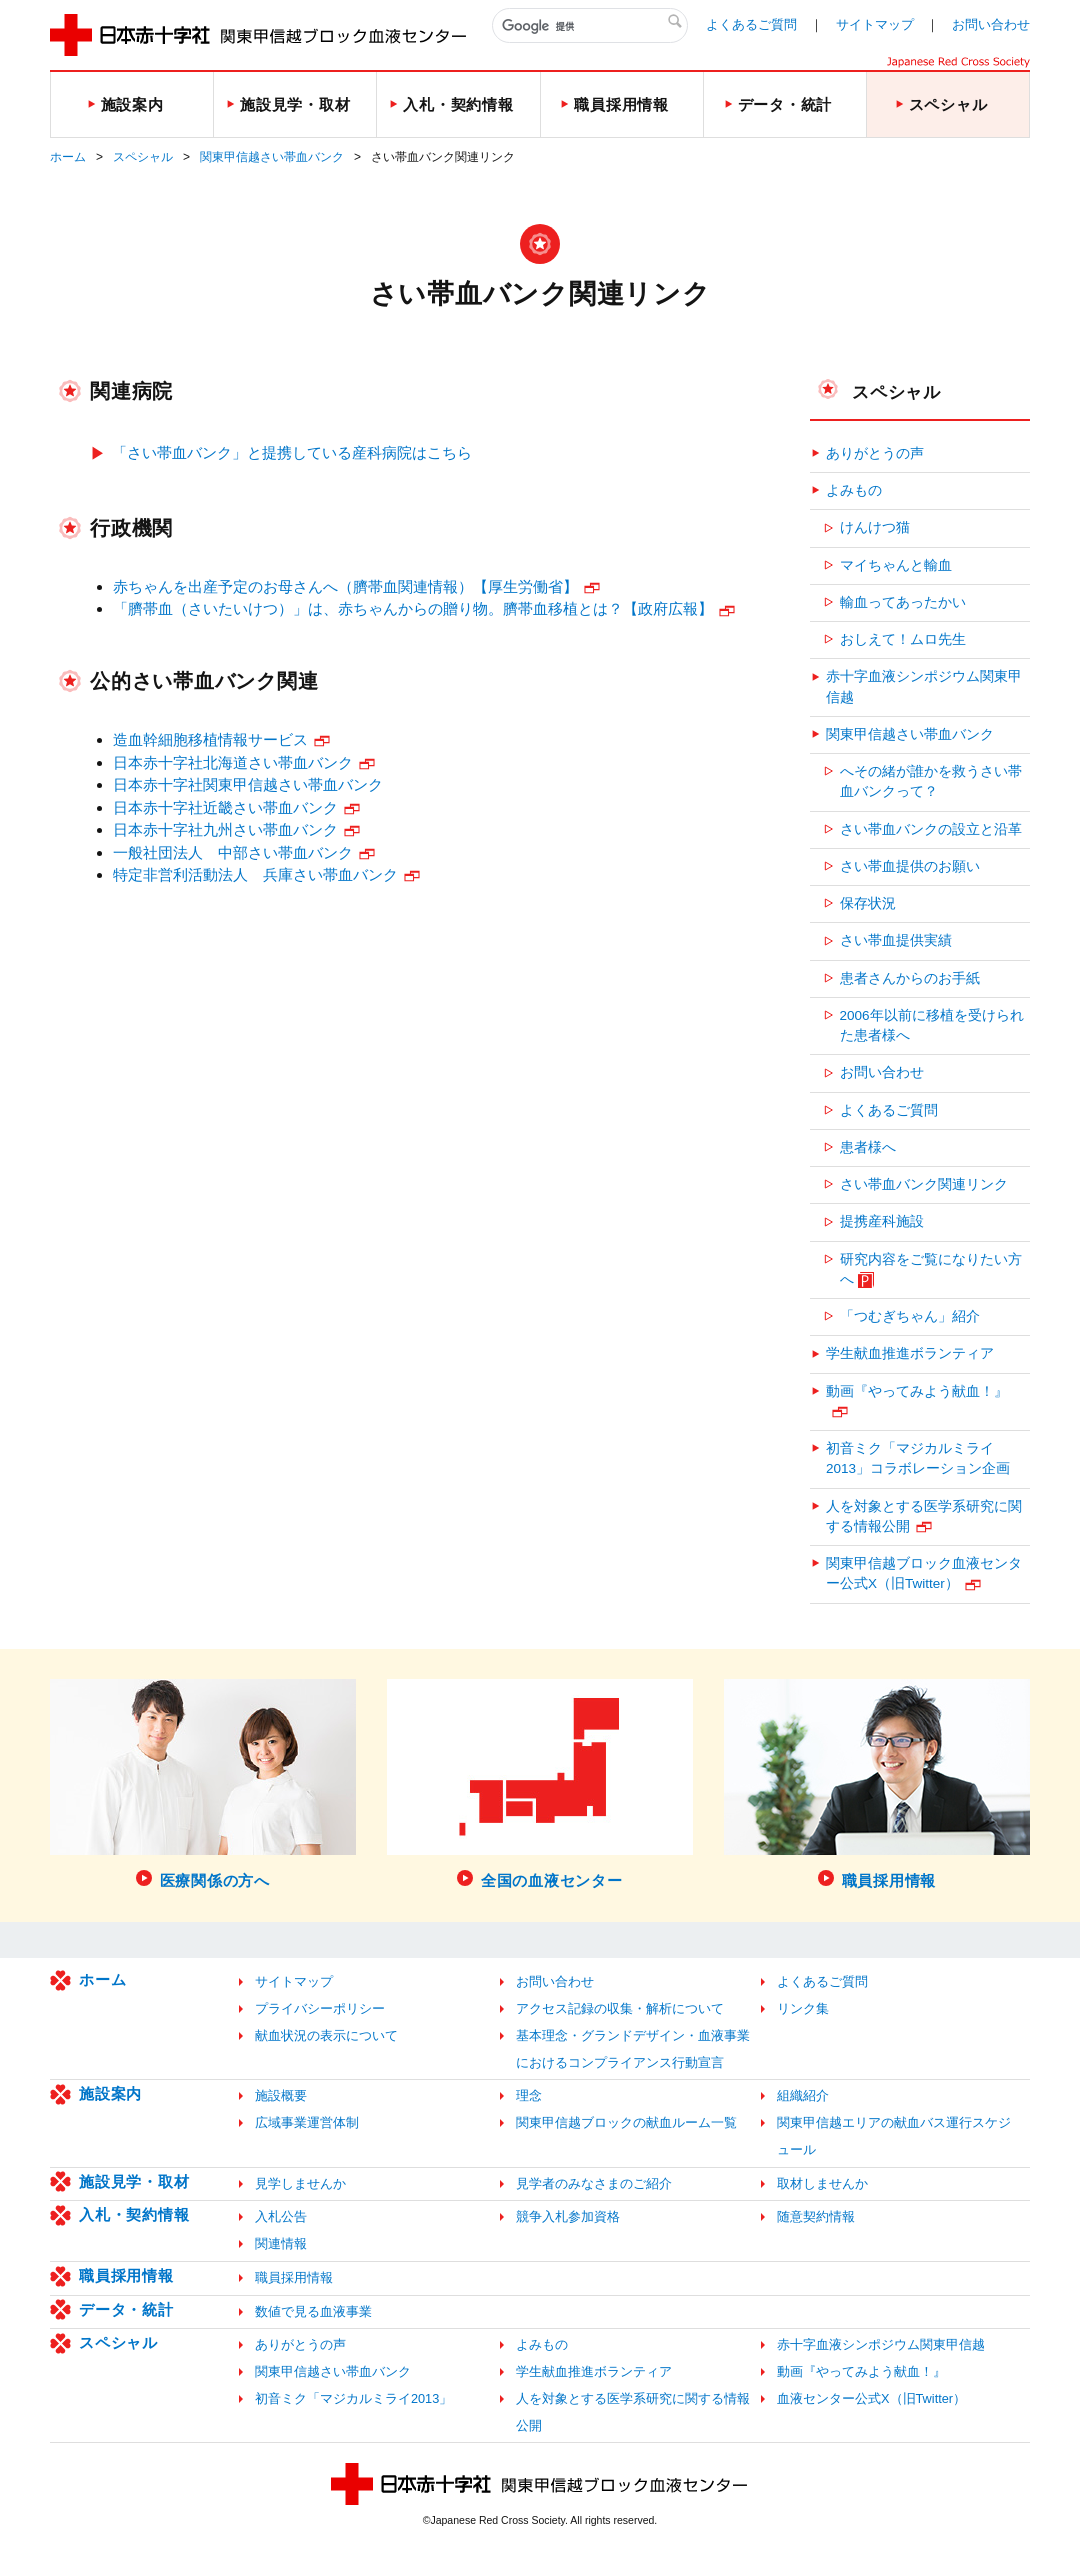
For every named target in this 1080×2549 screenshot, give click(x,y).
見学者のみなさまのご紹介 (594, 2183)
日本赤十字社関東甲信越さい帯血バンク (248, 784)
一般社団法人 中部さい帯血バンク (233, 852)
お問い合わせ (991, 24)
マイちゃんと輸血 (896, 565)
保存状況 (868, 903)
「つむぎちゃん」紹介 (910, 1316)
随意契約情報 (816, 2216)
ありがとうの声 (875, 453)
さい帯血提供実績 (896, 940)
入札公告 (281, 2216)
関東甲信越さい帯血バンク (272, 157)
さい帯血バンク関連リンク (924, 1184)
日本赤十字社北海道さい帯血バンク (233, 762)
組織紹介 (803, 2095)
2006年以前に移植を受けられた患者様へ (932, 1025)
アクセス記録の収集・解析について (620, 2008)
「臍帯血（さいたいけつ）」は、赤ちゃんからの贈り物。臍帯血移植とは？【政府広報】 (413, 608)
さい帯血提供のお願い (910, 866)
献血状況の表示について (326, 2035)
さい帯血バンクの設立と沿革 (931, 829)
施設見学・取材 (134, 2181)
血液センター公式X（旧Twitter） (871, 2398)
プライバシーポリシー (320, 2008)
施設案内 (110, 2093)
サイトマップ (875, 24)
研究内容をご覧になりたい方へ (931, 1269)
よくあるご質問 (751, 24)
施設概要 (281, 2095)
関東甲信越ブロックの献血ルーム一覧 (626, 2122)
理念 (529, 2095)
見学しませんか (300, 2183)
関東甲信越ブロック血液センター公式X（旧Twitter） (924, 1573)
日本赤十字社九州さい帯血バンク (225, 829)
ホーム (68, 157)
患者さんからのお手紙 (910, 978)
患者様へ (868, 1147)
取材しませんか (822, 2183)
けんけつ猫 (875, 527)
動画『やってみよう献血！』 (917, 1391)
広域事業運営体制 (307, 2122)
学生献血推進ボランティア (910, 1353)
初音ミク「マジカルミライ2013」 (353, 2398)
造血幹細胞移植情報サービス (210, 739)
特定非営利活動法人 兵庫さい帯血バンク (255, 874)
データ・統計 (126, 2309)
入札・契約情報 (134, 2214)
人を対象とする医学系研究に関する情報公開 (924, 1516)
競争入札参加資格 (568, 2216)
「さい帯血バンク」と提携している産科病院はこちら (292, 452)
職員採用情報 (126, 2275)
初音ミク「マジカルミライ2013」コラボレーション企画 (918, 1458)
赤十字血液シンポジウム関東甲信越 (924, 686)
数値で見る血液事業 (313, 2311)
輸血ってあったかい (903, 602)
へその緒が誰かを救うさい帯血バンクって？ (931, 781)
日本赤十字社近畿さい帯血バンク (225, 807)
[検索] (590, 26)
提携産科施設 (882, 1221)
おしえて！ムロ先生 (903, 639)
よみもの (854, 490)
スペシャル (143, 157)
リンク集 (803, 2008)
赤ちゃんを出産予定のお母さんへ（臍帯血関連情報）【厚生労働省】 (345, 586)
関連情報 (281, 2243)
